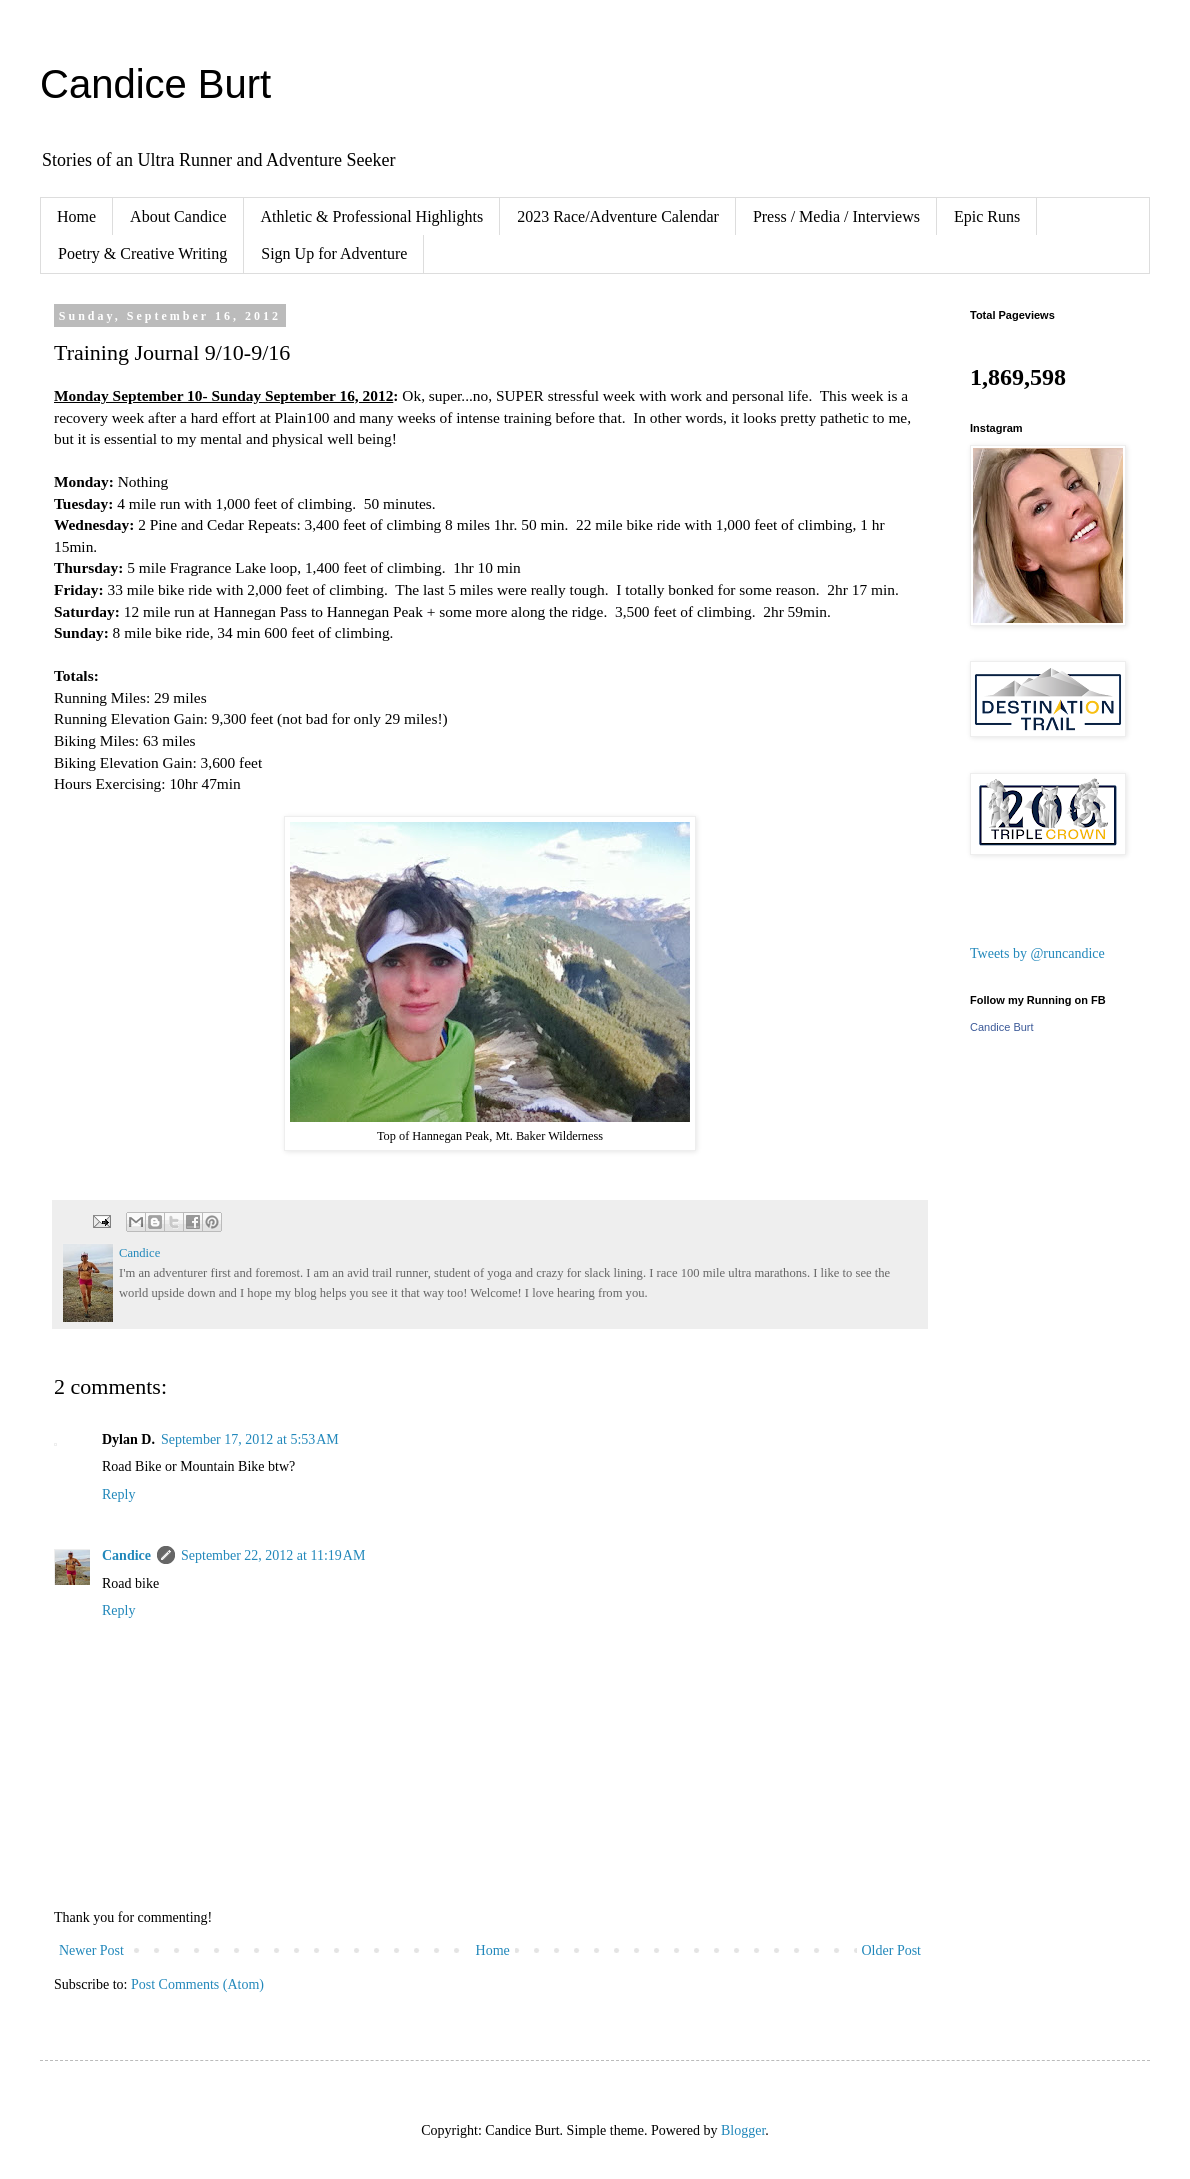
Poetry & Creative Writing (142, 253)
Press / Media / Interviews (836, 216)
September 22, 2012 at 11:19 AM (273, 1555)
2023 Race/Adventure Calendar (618, 216)
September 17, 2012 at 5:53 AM (250, 1439)
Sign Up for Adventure (334, 253)
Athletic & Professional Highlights (372, 216)
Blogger (743, 2130)
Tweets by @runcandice (1037, 953)
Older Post (892, 1950)
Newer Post (91, 1950)
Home (76, 216)
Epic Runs (987, 216)
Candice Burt (155, 84)
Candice (126, 1555)
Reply (118, 1494)
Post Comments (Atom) (197, 1984)
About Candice (178, 216)
